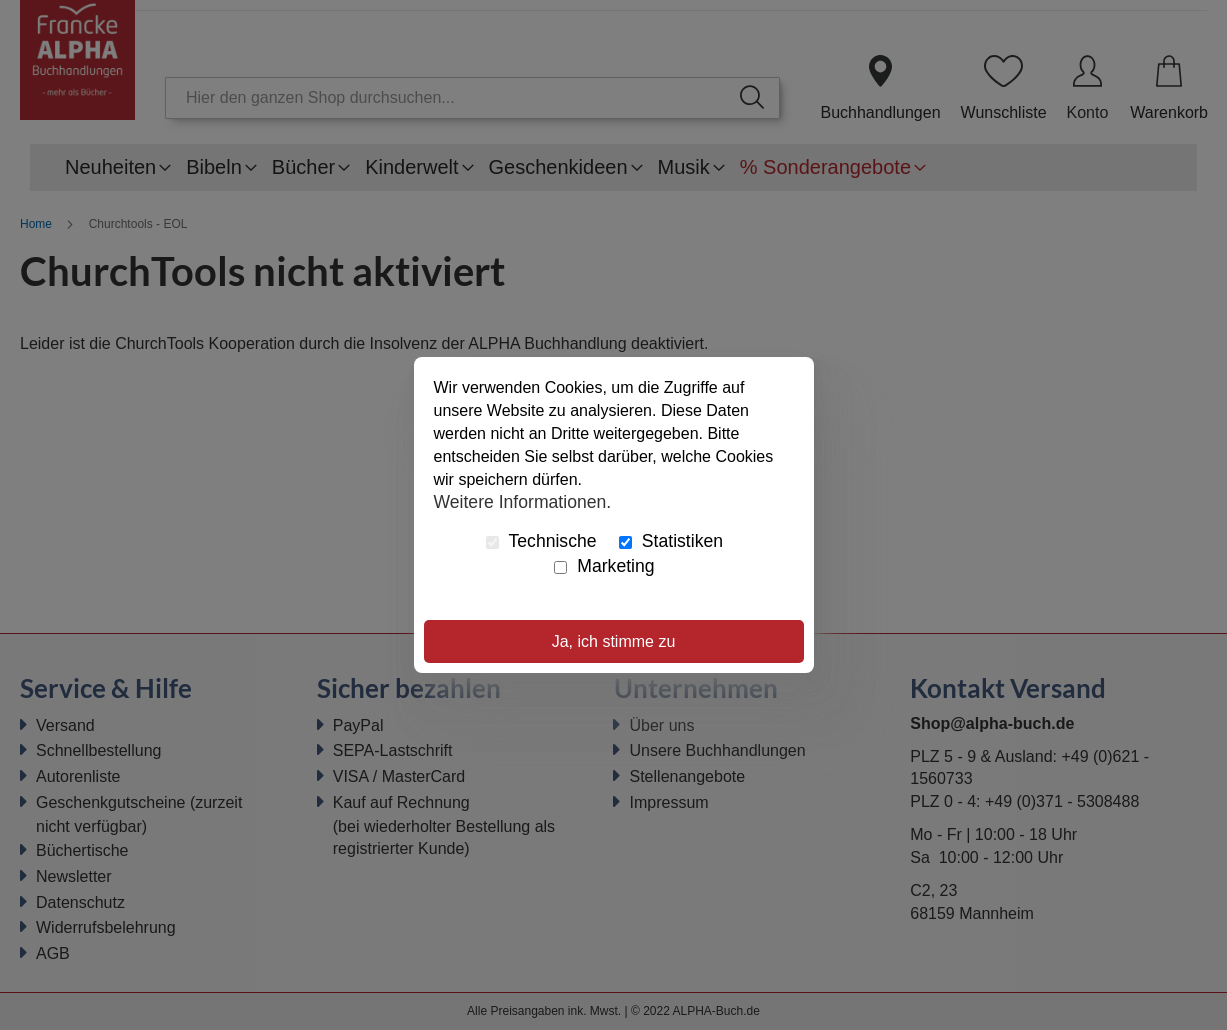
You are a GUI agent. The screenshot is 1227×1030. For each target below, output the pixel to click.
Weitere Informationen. (523, 501)
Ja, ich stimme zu (614, 641)
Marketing (604, 566)
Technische (541, 541)
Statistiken (671, 541)
